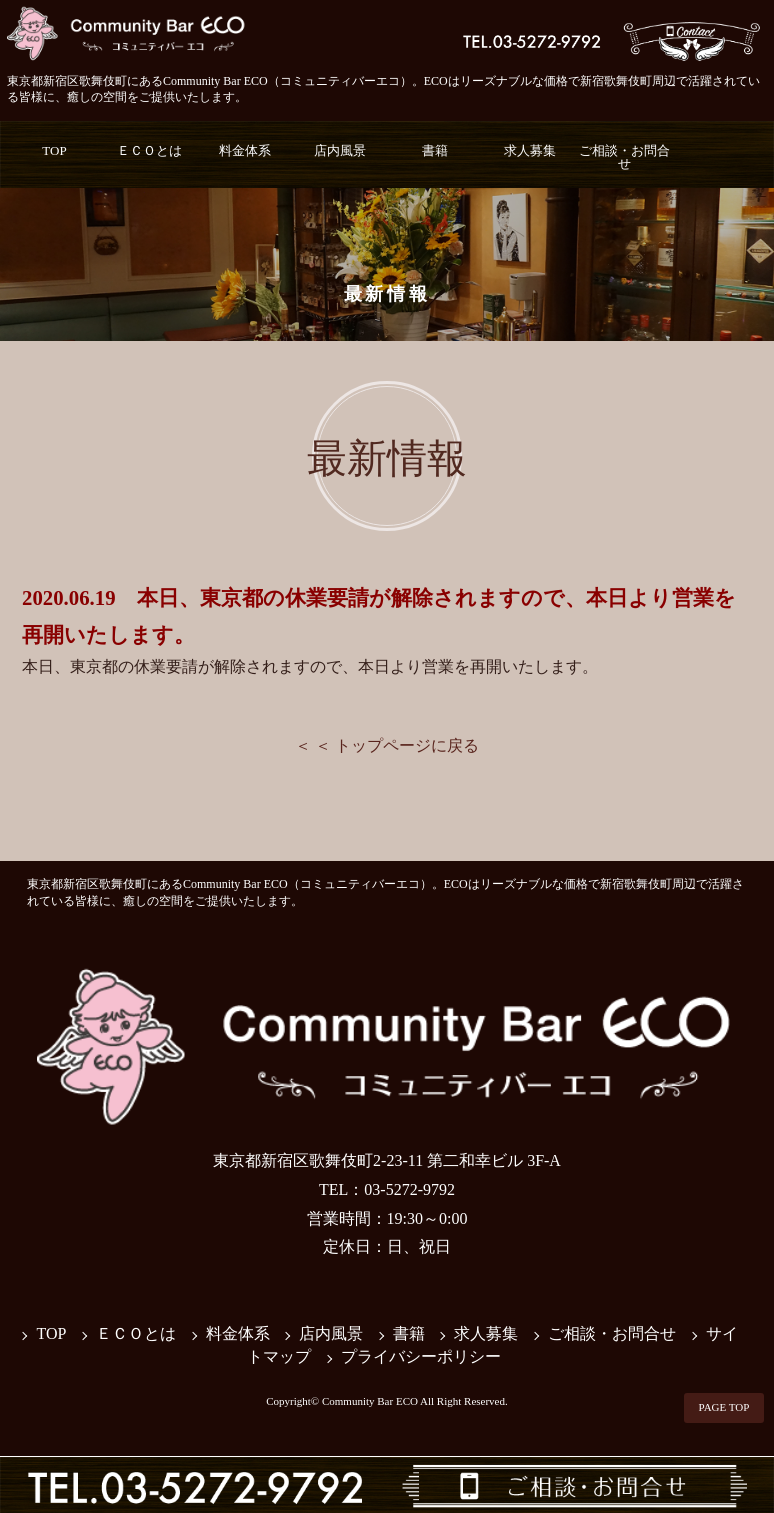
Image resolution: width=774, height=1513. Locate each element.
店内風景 (340, 150)
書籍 (435, 150)
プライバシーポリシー (421, 1356)
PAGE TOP (724, 1407)
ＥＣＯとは (149, 150)
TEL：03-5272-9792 (387, 1189)
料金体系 (245, 150)
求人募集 (530, 150)
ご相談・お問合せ (624, 157)
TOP (54, 150)
